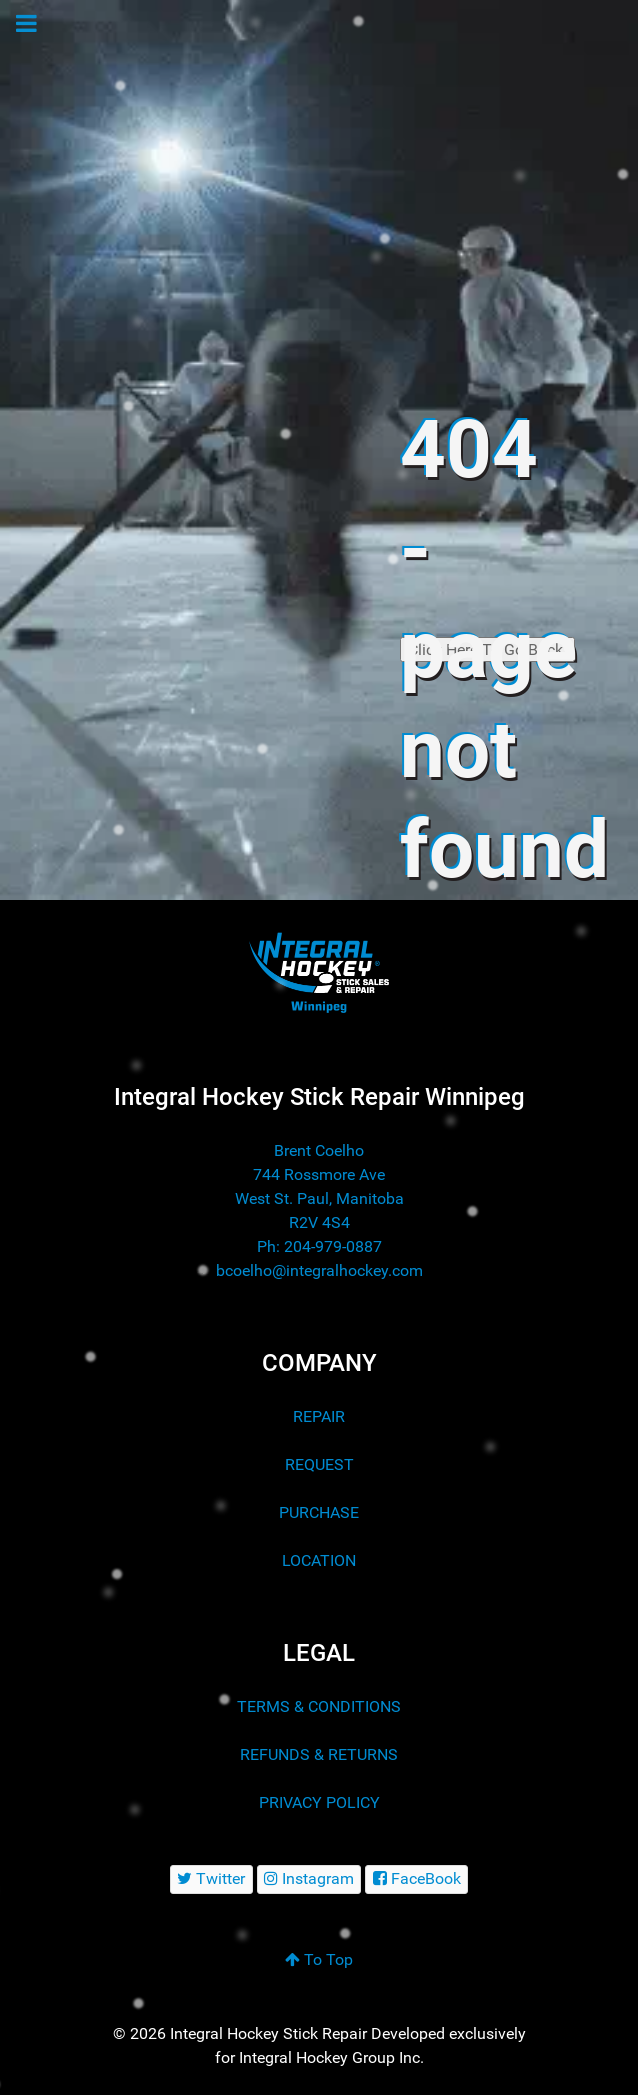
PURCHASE (319, 1512)
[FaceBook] (416, 1879)
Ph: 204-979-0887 (319, 1246)
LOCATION (319, 1560)
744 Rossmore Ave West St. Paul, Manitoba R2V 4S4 (319, 1198)
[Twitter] (211, 1879)
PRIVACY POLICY (319, 1802)
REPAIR (319, 1416)
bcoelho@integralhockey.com (319, 1270)
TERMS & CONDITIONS (319, 1706)
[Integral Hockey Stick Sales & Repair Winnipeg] (319, 971)
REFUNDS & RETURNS (319, 1754)
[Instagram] (309, 1879)
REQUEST (319, 1464)
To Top (319, 1959)
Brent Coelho (319, 1150)
